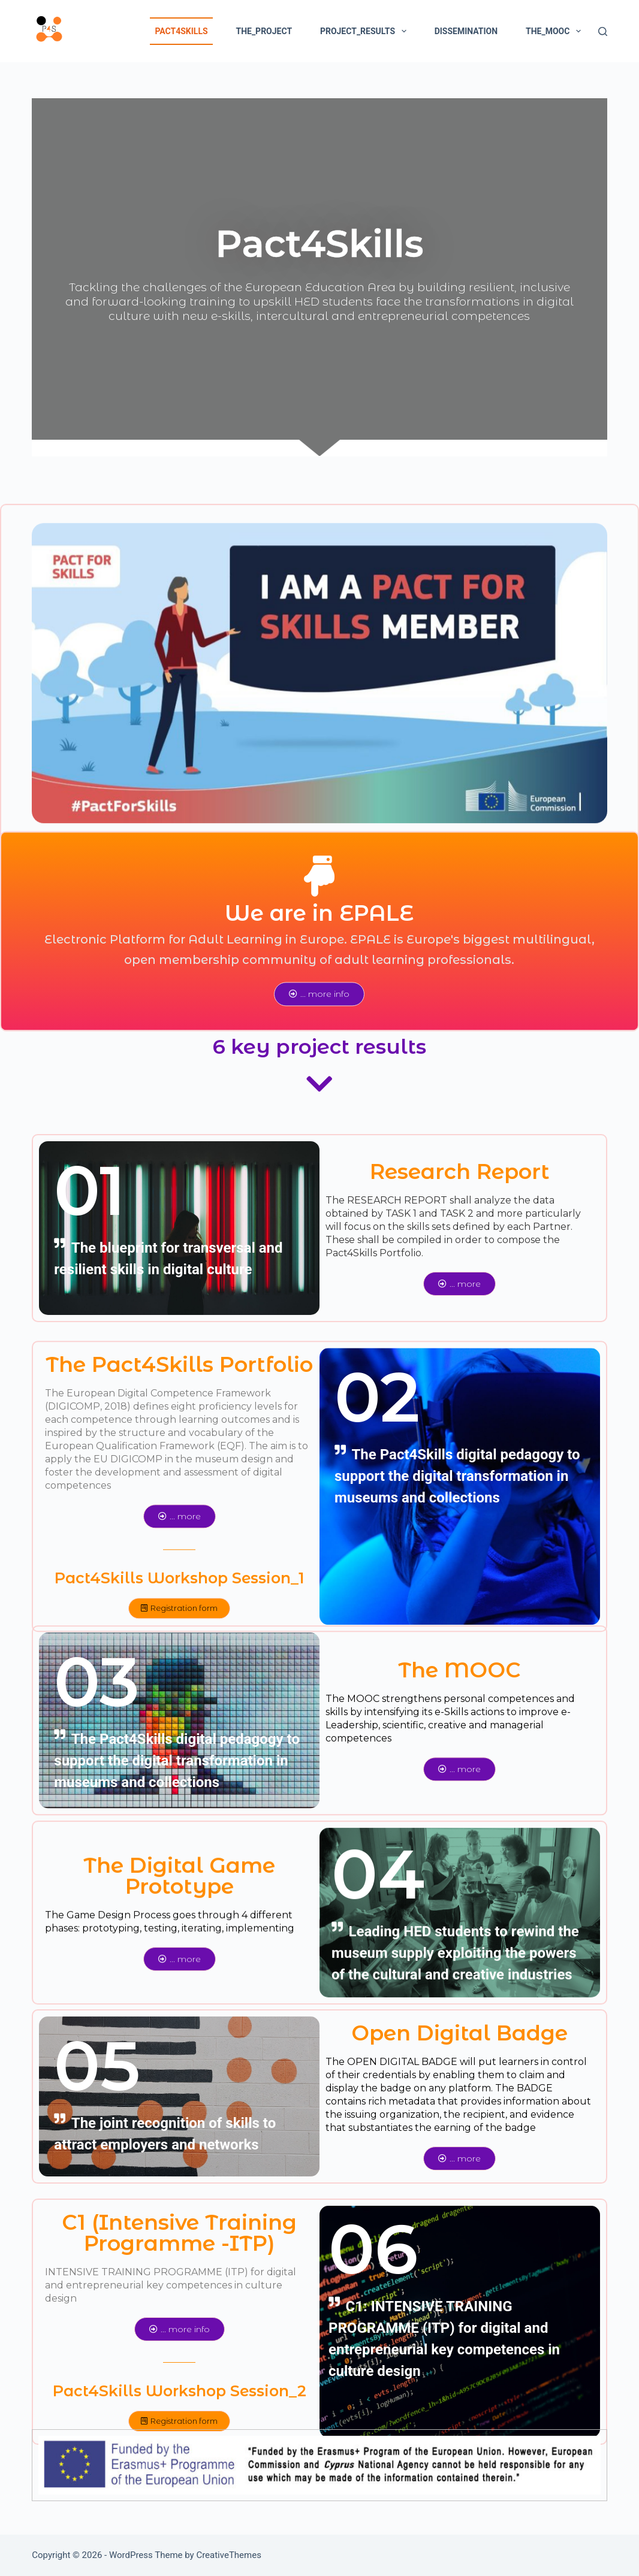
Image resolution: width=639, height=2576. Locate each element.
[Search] (602, 31)
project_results (365, 31)
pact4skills (181, 31)
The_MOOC (556, 31)
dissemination (466, 31)
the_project (264, 31)
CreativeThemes (228, 2555)
